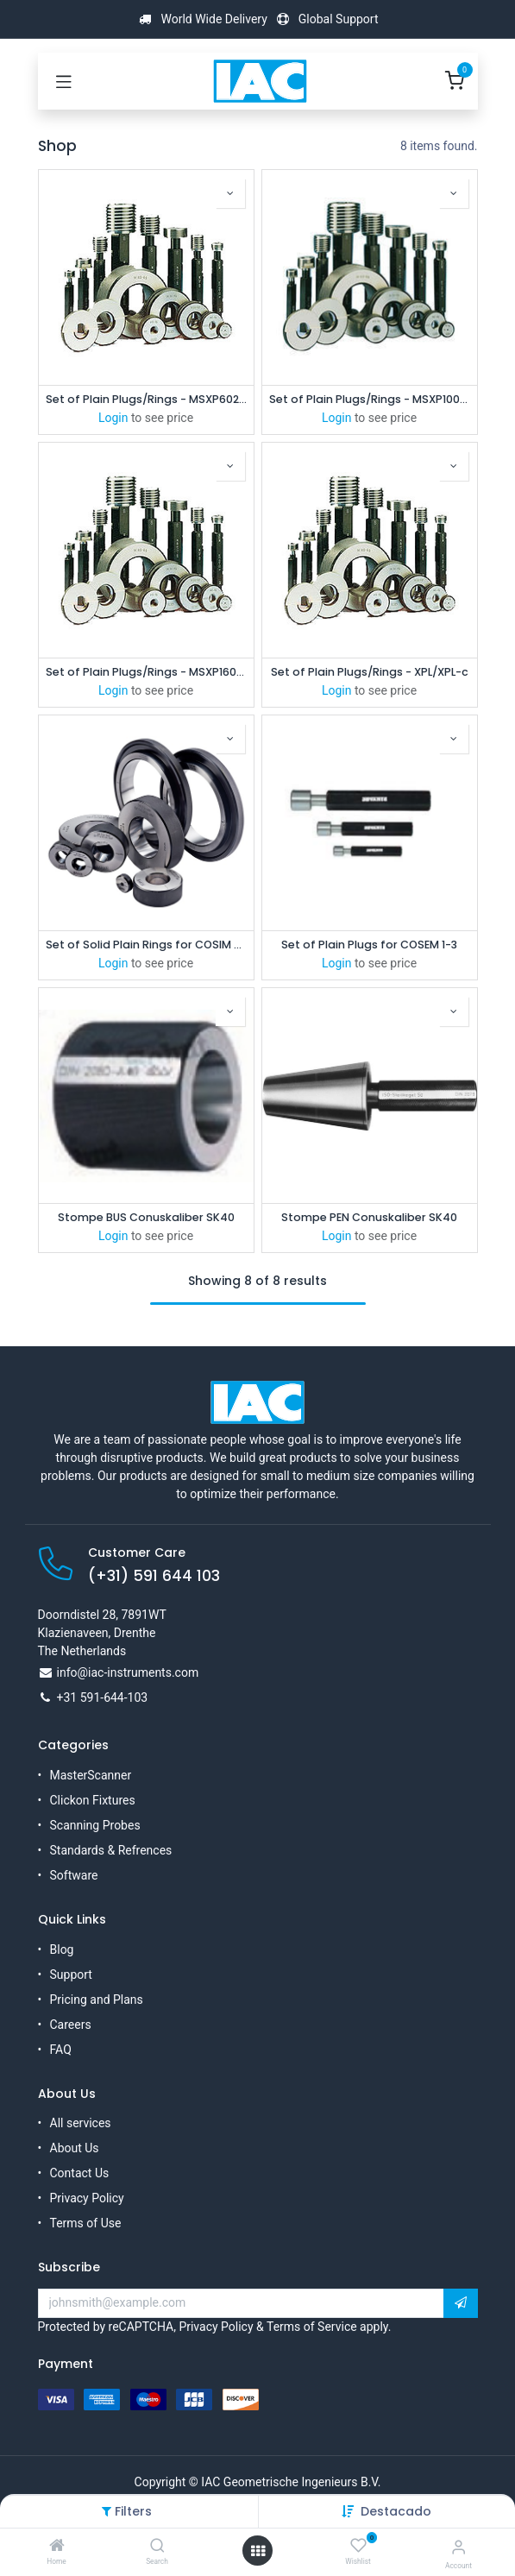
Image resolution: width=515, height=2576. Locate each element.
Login (113, 418)
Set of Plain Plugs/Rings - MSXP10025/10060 (369, 399)
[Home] (57, 2547)
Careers (70, 2024)
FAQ (61, 2049)
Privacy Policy (87, 2198)
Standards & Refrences (111, 1850)
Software (74, 1875)
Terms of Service (312, 2327)
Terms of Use (86, 2223)
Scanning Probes (95, 1825)
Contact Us (80, 2173)
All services (80, 2123)
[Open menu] (258, 2551)
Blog (62, 1949)
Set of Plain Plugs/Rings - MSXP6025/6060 (146, 399)
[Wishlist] (358, 2545)
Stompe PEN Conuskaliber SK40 (369, 1217)
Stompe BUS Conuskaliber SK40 (146, 1217)
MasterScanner (91, 1775)
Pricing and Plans (96, 1999)
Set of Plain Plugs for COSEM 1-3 (369, 944)
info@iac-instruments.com (128, 1672)
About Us (74, 2148)
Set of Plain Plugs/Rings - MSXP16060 (146, 671)
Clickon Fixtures (92, 1800)
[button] (396, 2511)
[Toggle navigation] (64, 81)
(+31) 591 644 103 (154, 1575)
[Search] (157, 2547)
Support (71, 1974)
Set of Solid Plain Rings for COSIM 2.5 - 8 (146, 944)
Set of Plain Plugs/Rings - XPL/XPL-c (369, 671)
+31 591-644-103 (102, 1697)
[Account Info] (458, 2547)
